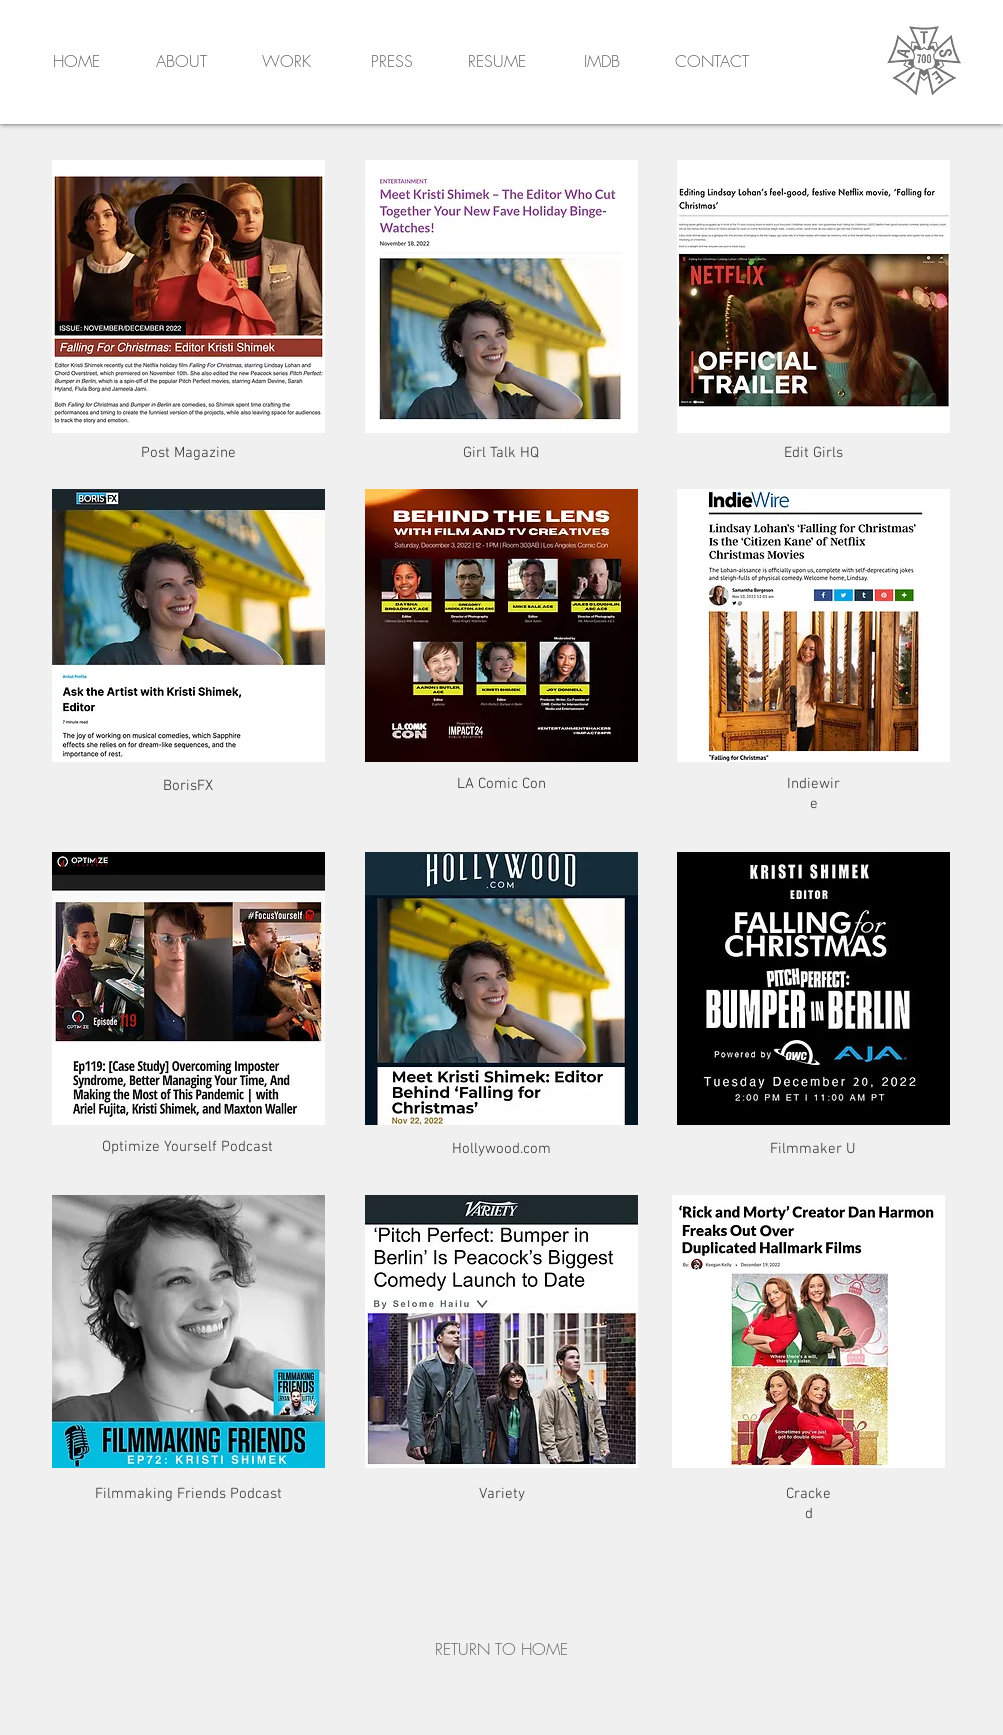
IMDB (602, 61)
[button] (712, 63)
